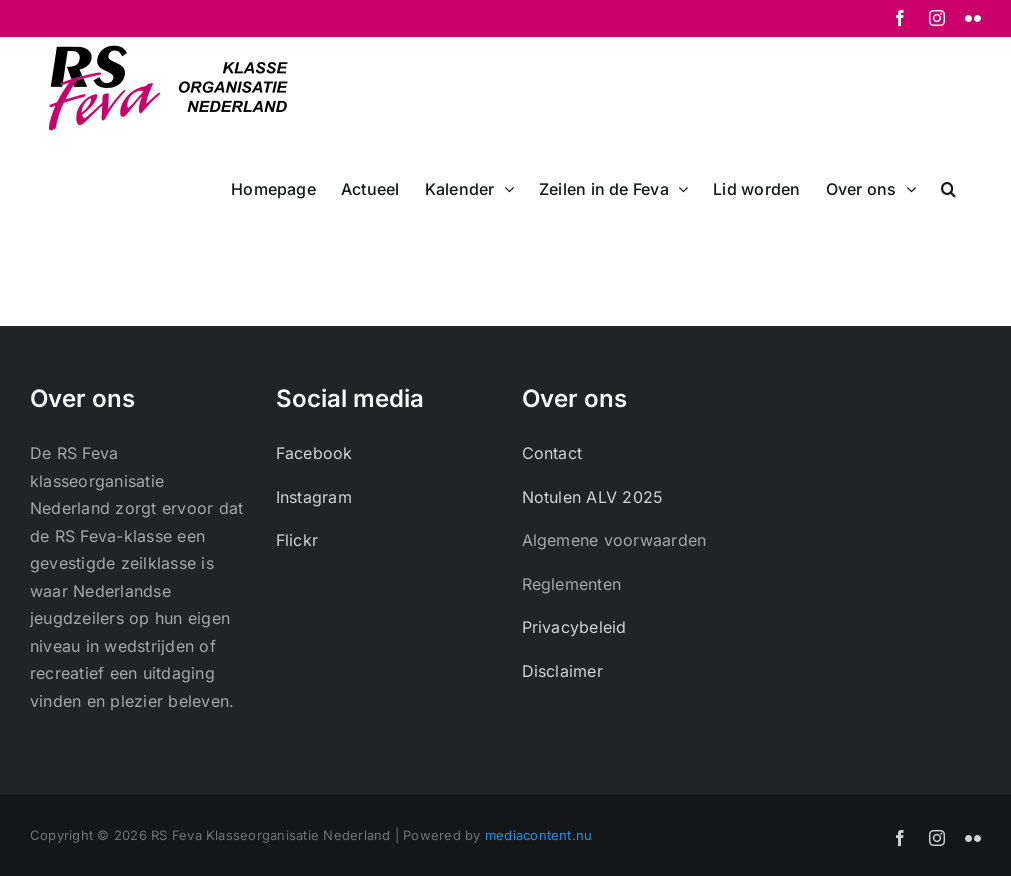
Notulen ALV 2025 (593, 497)
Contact (552, 453)
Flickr (297, 540)
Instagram (314, 497)
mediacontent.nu (539, 835)
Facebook (314, 453)
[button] (948, 187)
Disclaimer (562, 671)
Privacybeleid (574, 627)
